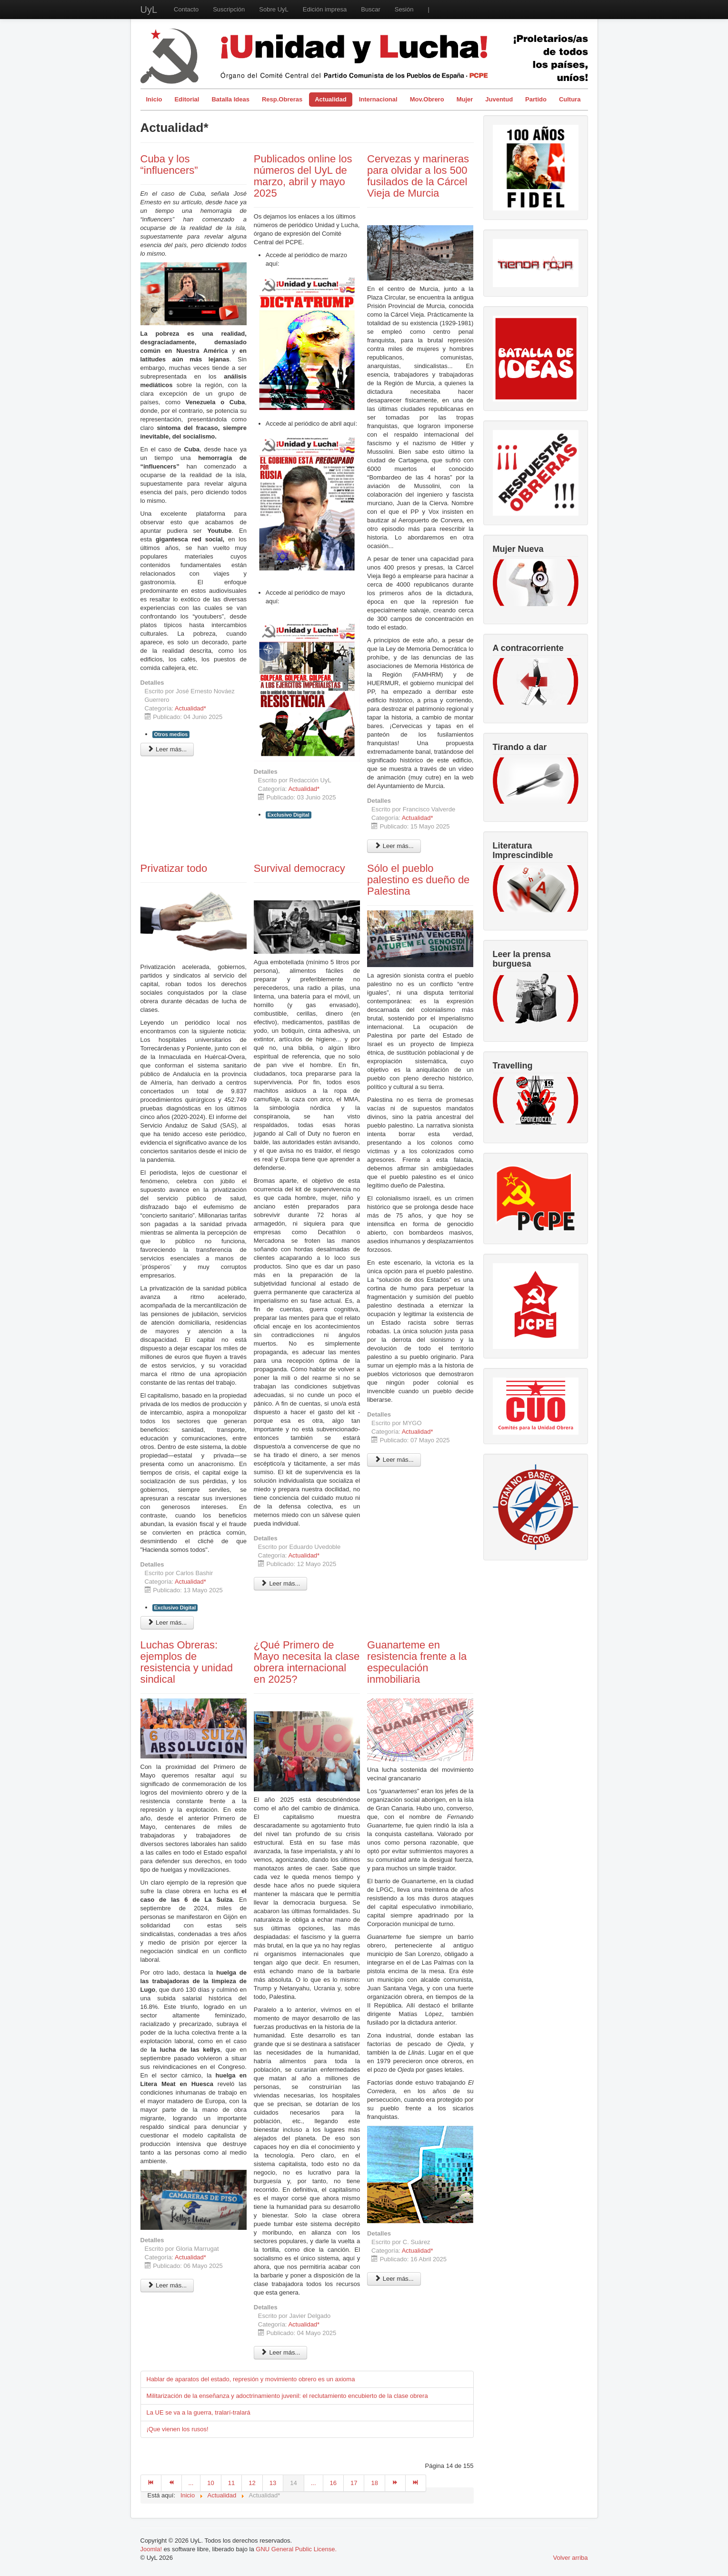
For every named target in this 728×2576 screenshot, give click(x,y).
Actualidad (330, 99)
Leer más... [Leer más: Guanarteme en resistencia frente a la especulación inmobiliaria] (394, 2278)
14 (293, 2482)
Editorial (186, 99)
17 (353, 2482)
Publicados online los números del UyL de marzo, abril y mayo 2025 (303, 176)
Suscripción (229, 9)
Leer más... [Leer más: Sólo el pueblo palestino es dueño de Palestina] (394, 1459)
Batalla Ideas (230, 99)
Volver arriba (570, 2557)
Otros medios (171, 734)
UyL (149, 9)
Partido (536, 99)
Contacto (186, 9)
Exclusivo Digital (288, 815)
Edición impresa (325, 9)
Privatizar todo (174, 868)
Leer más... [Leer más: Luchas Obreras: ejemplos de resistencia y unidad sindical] (167, 2285)
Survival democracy (299, 868)
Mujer (465, 99)
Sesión (404, 9)
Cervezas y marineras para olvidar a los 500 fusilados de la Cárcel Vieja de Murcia (418, 176)
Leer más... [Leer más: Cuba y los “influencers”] (167, 749)
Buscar (370, 9)
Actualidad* (190, 708)
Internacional (378, 99)
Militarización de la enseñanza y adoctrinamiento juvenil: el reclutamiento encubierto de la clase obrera (287, 2395)
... (191, 2482)
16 (333, 2482)
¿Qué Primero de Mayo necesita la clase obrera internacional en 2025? (307, 1662)
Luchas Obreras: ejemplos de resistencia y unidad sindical (186, 1662)
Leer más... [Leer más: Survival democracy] (280, 1583)
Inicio (154, 99)
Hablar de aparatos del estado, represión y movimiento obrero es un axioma (251, 2379)
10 (210, 2482)
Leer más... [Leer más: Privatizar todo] (167, 1622)
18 (374, 2482)
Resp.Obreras (282, 99)
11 (231, 2482)
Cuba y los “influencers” (169, 164)
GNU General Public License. (296, 2549)
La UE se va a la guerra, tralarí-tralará (198, 2412)
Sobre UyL (273, 9)
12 (252, 2482)
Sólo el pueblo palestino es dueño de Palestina (418, 879)
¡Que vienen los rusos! (178, 2429)
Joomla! (151, 2549)
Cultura (570, 99)
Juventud (499, 99)
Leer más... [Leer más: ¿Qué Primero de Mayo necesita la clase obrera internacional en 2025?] (280, 2352)
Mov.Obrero (427, 99)
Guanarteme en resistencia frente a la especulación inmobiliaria (417, 1662)
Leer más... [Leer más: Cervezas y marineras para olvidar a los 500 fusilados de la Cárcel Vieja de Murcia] (394, 845)
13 (272, 2482)
